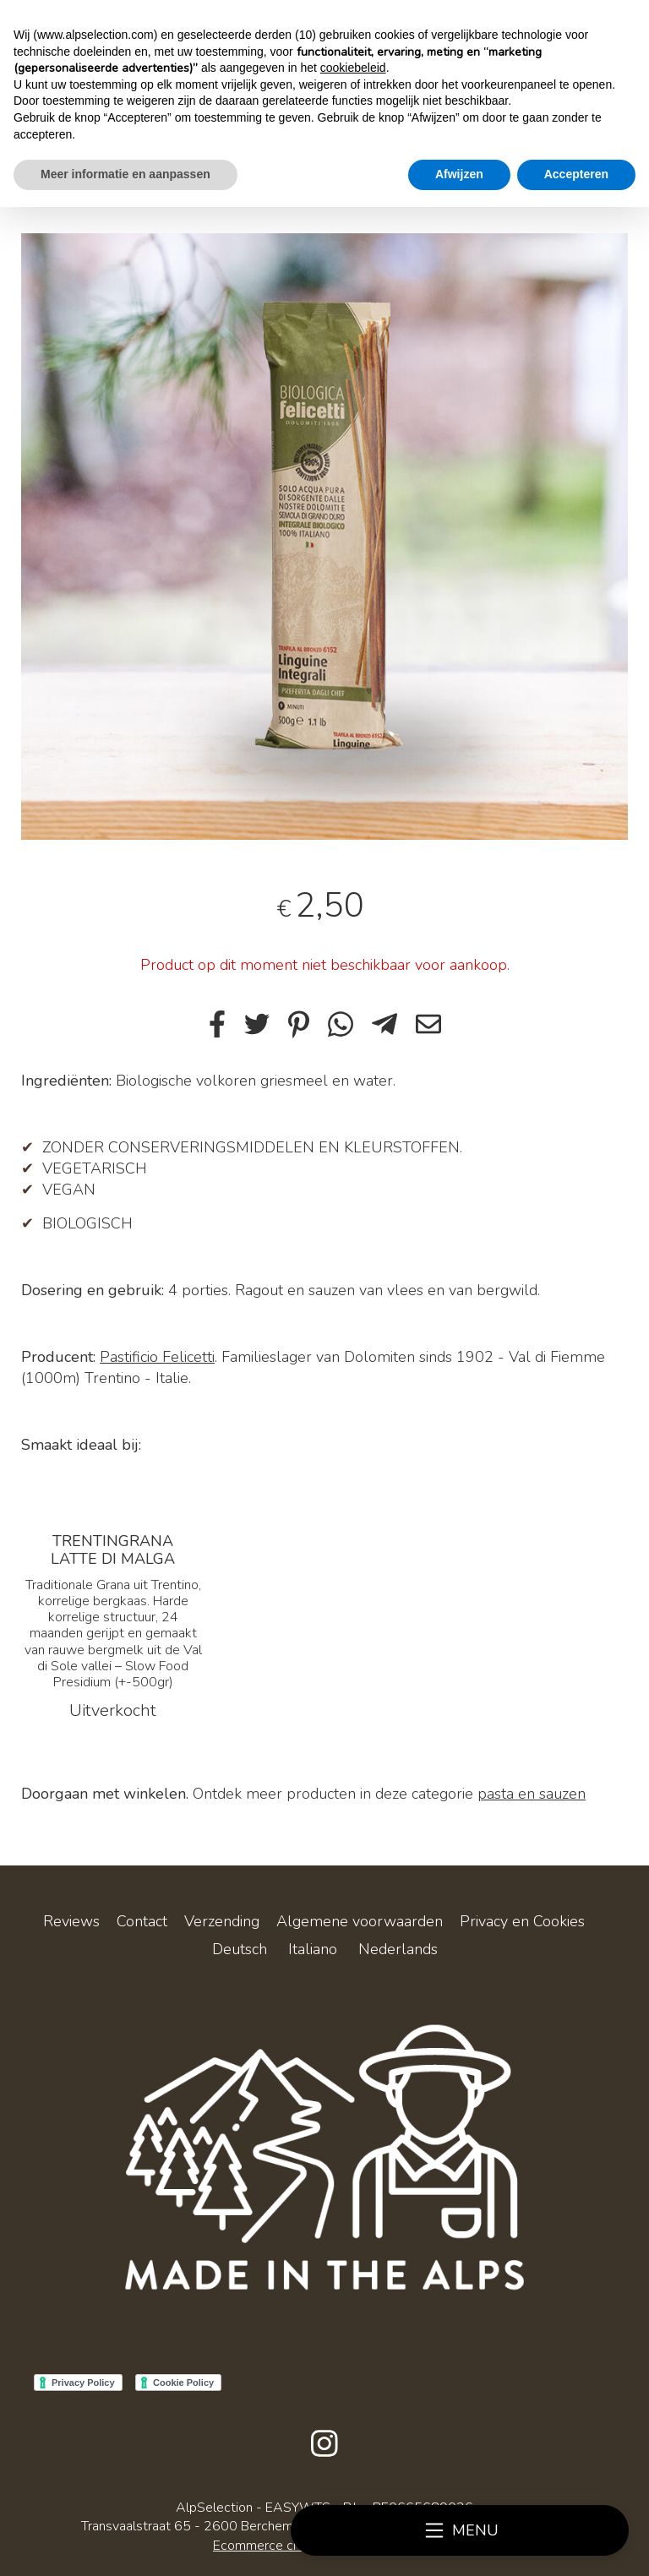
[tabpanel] (324, 536)
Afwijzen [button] (459, 174)
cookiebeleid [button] (353, 67)
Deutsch (239, 1949)
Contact (142, 1921)
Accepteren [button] (576, 174)
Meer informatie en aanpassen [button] (125, 174)
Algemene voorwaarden (359, 1921)
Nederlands (398, 1949)
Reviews (71, 1921)
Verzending (221, 1921)
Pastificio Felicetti (157, 1357)
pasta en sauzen (531, 1794)
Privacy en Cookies (522, 1921)
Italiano (312, 1949)
